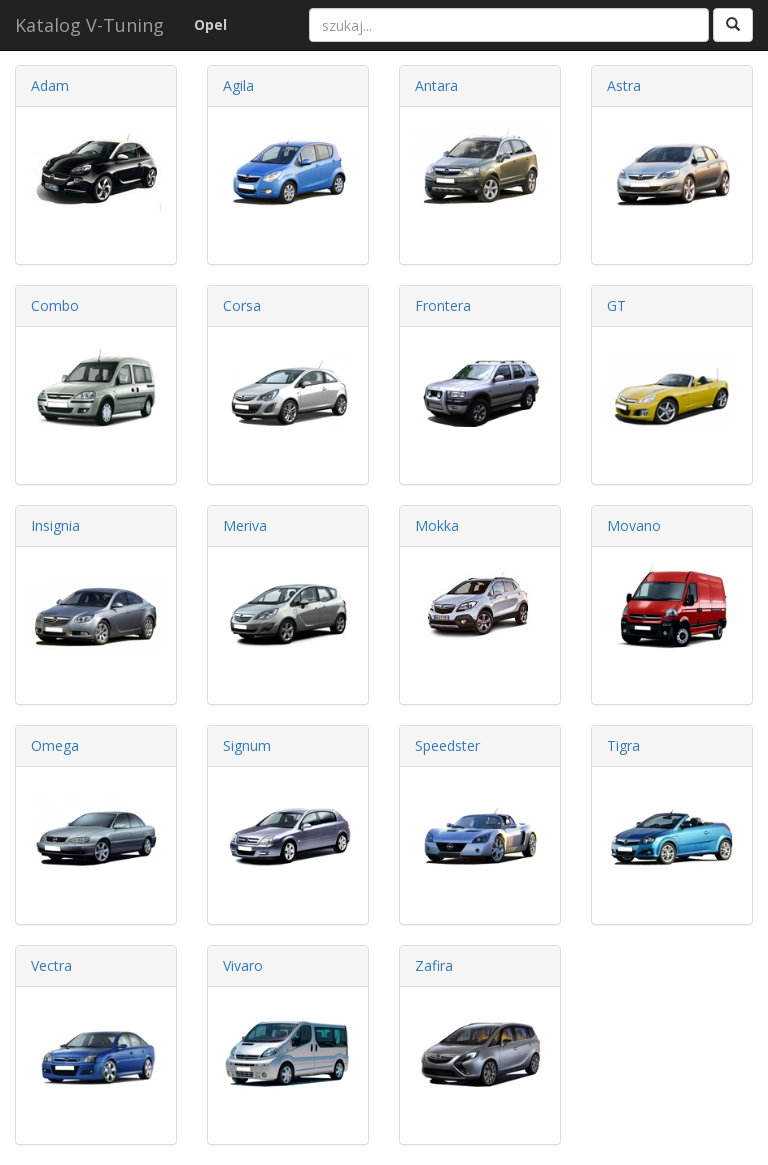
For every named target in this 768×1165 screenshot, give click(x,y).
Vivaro (243, 965)
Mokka (437, 525)
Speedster (447, 745)
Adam (50, 85)
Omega (55, 745)
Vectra (51, 965)
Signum (247, 745)
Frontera (443, 305)
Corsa (242, 305)
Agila (238, 85)
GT (616, 305)
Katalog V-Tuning (89, 25)
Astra (624, 85)
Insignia (55, 525)
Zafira (434, 965)
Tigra (623, 745)
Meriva (245, 525)
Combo (55, 305)
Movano (634, 525)
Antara (436, 85)
